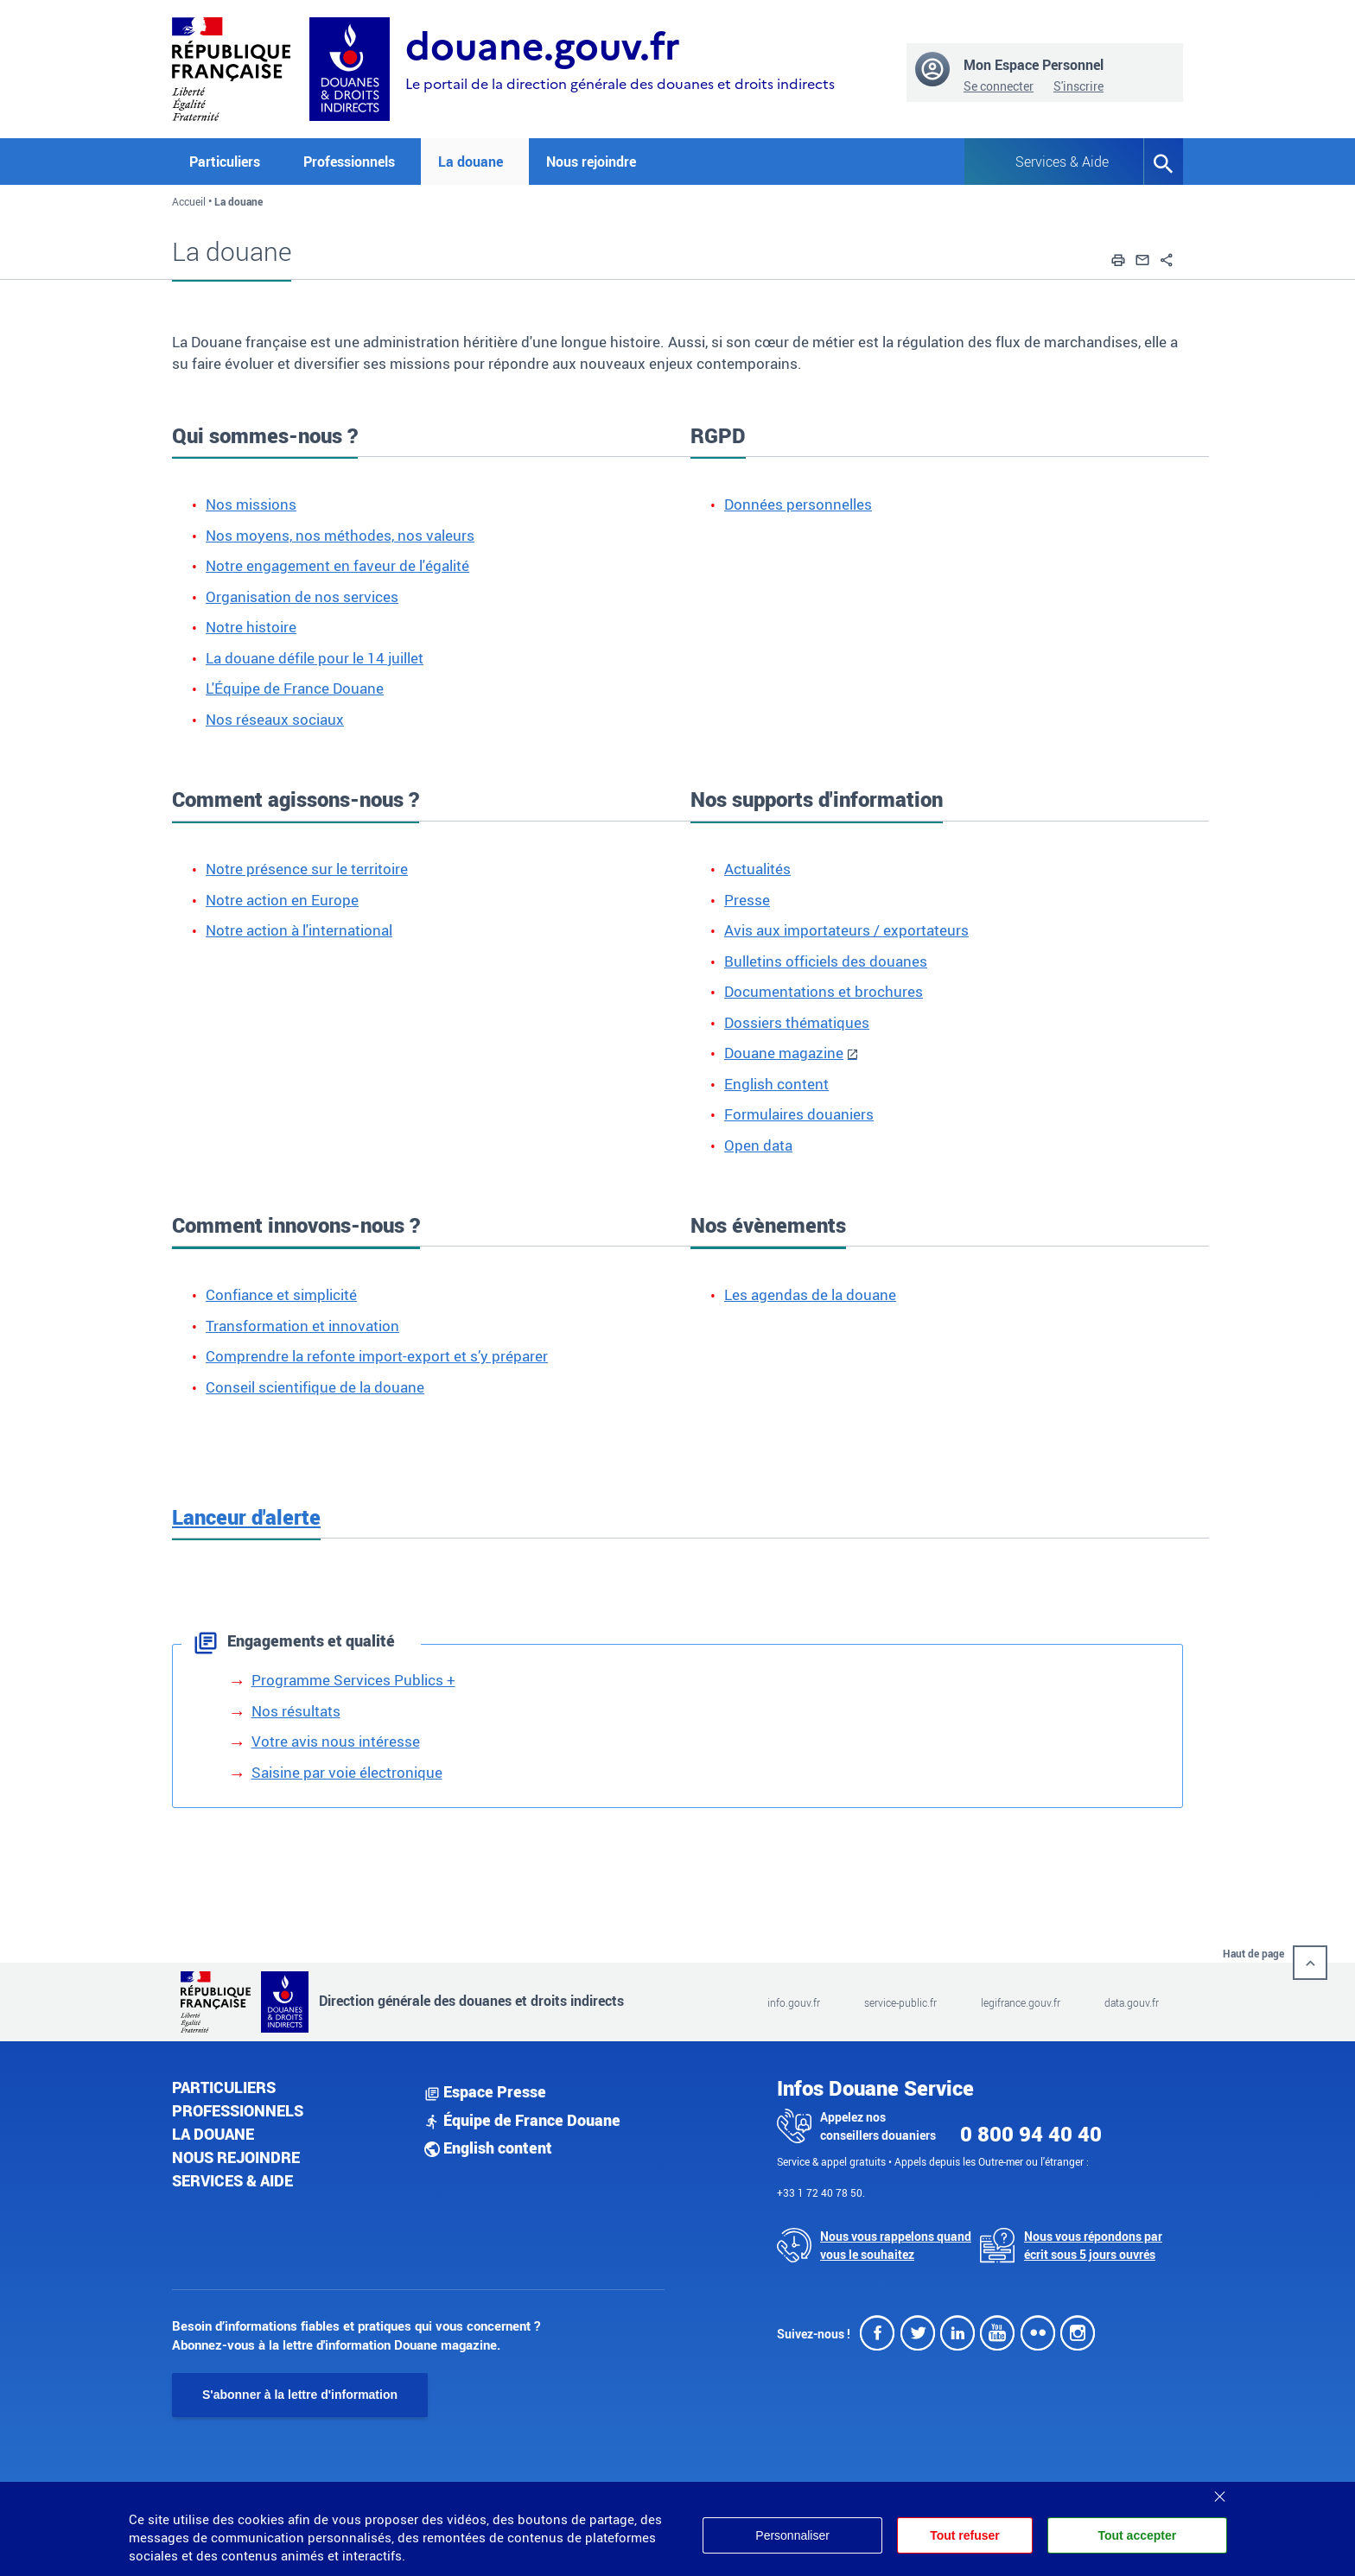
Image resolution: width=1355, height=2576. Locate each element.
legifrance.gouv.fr (1020, 2002)
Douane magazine (783, 1053)
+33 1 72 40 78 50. (821, 2192)
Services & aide (232, 2180)
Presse (747, 900)
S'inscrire (1078, 86)
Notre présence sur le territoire (307, 869)
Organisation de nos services (302, 596)
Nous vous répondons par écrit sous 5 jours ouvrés (1093, 2245)
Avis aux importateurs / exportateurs (846, 930)
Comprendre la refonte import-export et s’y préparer (377, 1356)
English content (776, 1084)
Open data (758, 1145)
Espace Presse (485, 2091)
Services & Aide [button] (1062, 161)
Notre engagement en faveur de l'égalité (337, 565)
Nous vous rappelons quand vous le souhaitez (895, 2245)
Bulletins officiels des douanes (825, 961)
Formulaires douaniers (799, 1114)
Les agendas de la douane (810, 1294)
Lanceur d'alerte (246, 1517)
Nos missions (251, 504)
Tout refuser (964, 2535)
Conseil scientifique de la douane (315, 1387)
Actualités (757, 869)
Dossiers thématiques (796, 1022)
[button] (1118, 257)
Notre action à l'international (299, 930)
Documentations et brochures (823, 991)
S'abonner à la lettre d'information (300, 2395)
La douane (213, 2133)
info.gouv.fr (793, 2002)
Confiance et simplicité (281, 1294)
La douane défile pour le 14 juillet (314, 658)
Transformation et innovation (302, 1326)
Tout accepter (1136, 2535)
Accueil (189, 201)
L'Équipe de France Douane (295, 688)
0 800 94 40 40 (1031, 2133)
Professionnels (237, 2110)
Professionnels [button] (349, 161)
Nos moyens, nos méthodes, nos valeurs (340, 535)
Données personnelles (798, 504)
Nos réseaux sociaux (275, 719)
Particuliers (224, 2087)
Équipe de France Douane (522, 2120)
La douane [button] (470, 161)
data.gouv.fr (1131, 2002)
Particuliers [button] (224, 161)
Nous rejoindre (591, 161)
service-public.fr (900, 2002)
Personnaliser (791, 2535)
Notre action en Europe (282, 900)
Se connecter (999, 86)
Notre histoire (251, 627)
